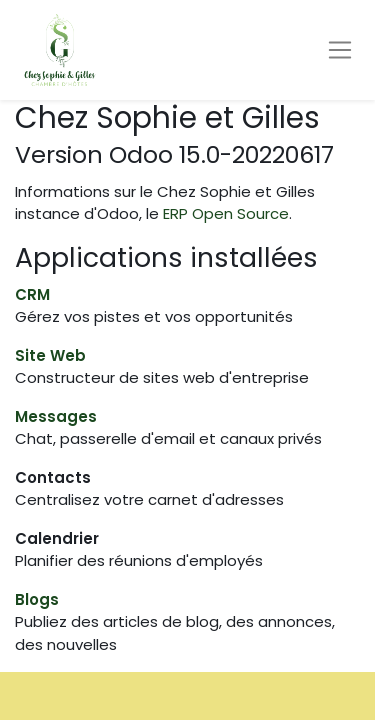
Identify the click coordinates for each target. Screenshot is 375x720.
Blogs (37, 599)
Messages (56, 416)
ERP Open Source (226, 213)
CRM (32, 294)
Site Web (50, 355)
